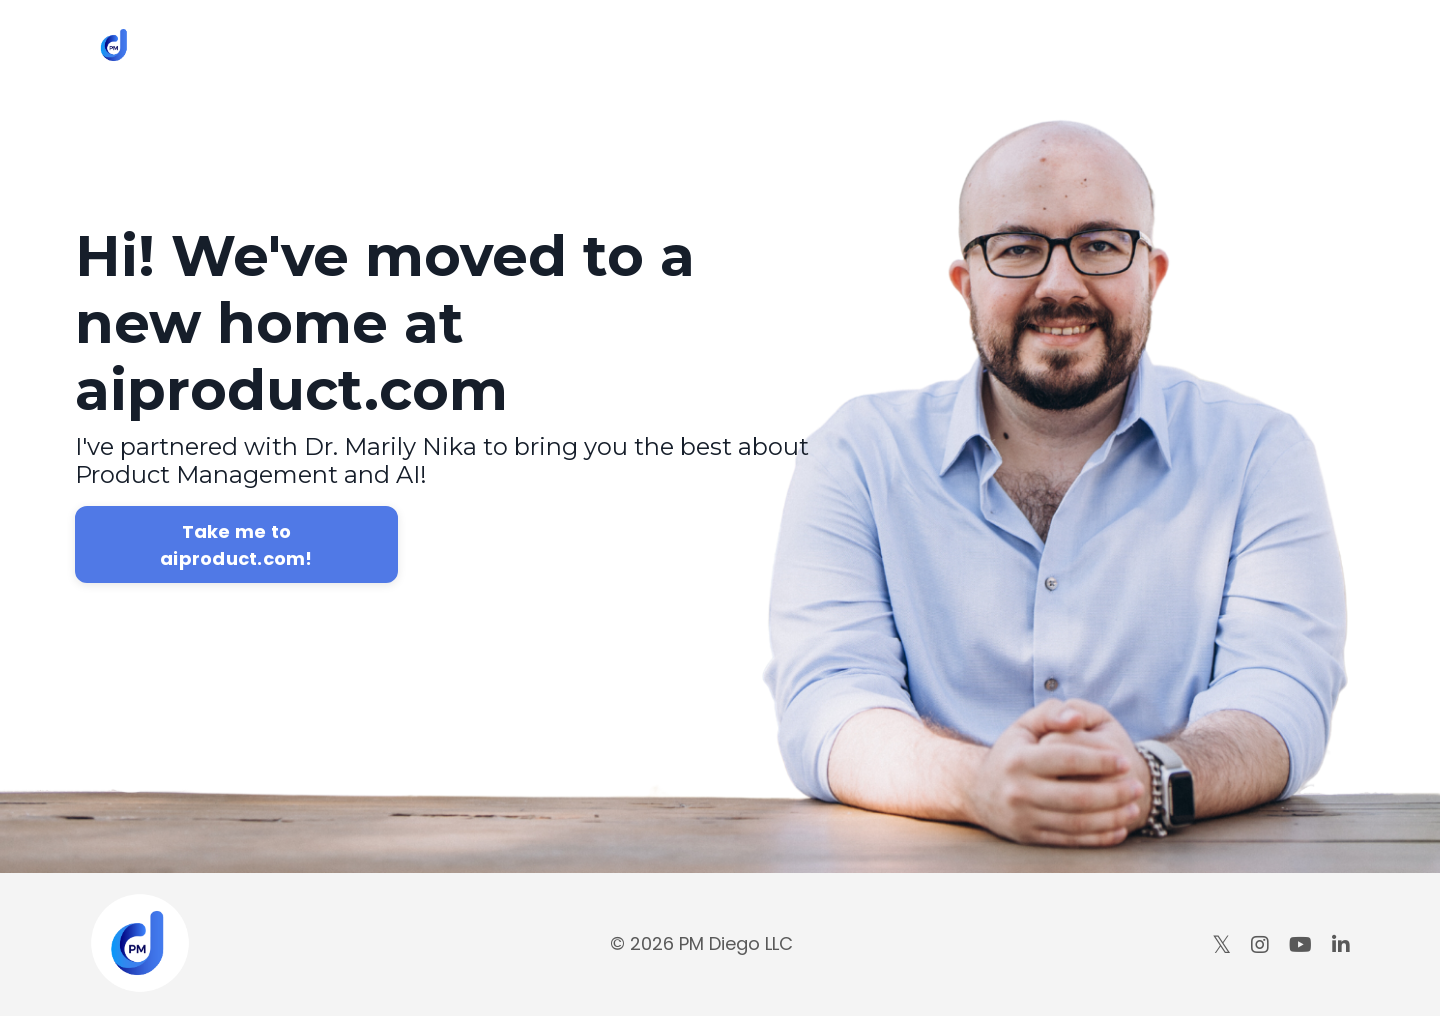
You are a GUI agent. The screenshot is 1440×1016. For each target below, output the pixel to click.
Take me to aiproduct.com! (236, 545)
